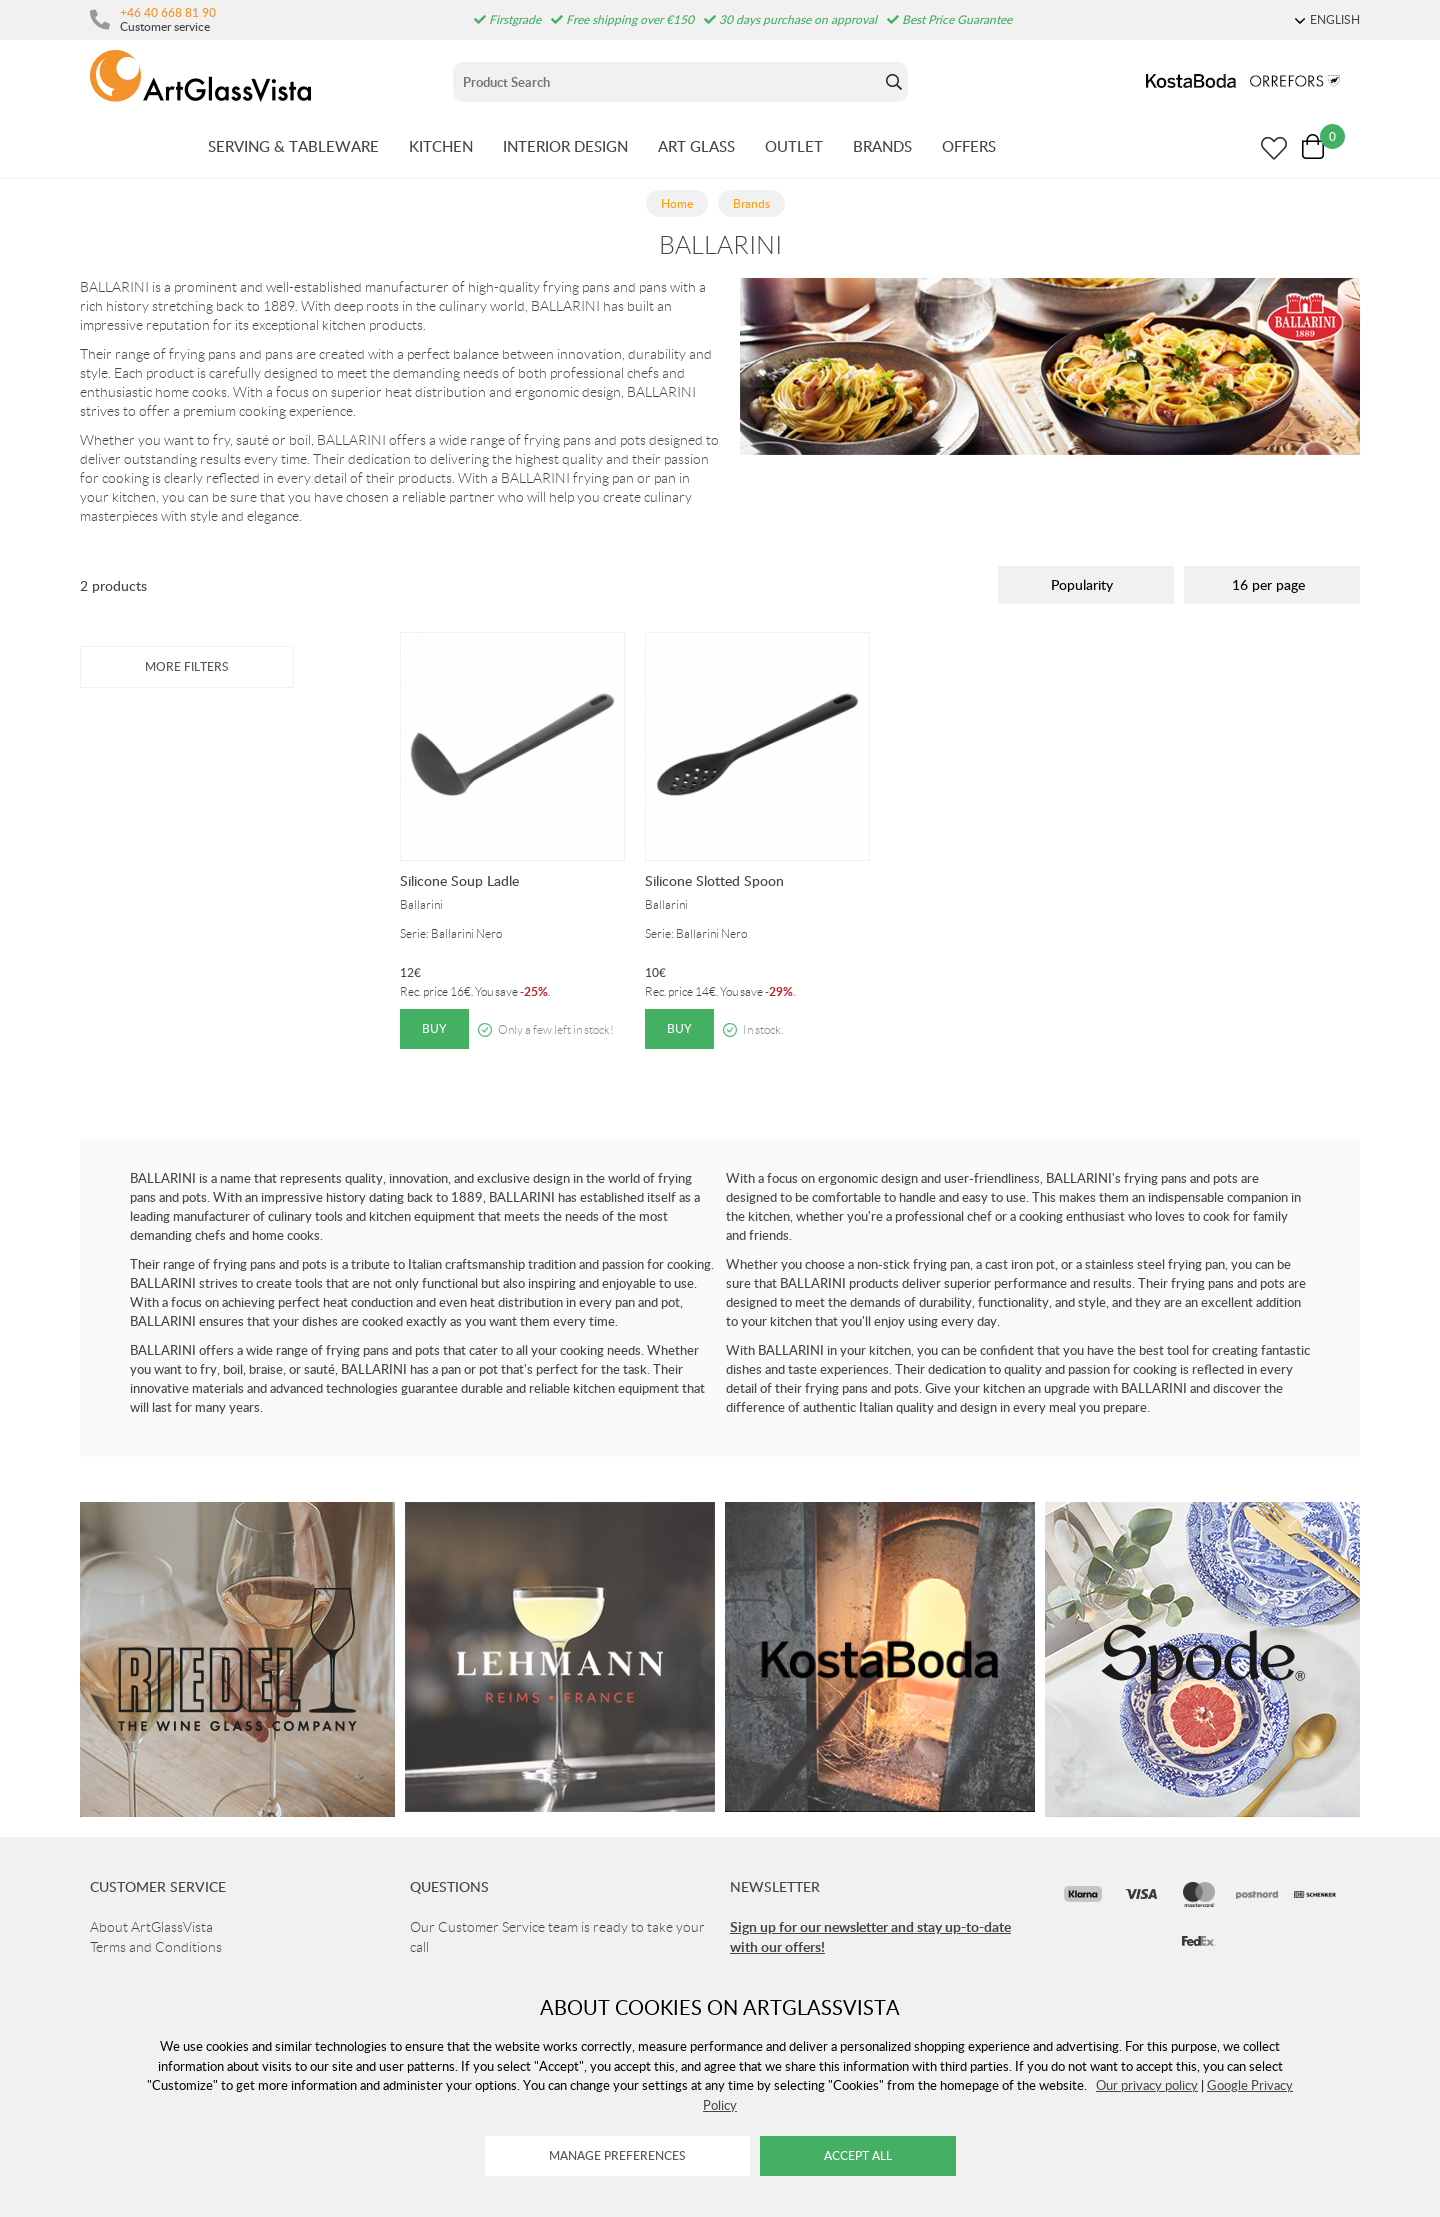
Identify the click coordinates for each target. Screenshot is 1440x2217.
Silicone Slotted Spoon (714, 880)
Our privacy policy (1147, 2085)
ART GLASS (696, 146)
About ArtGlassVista (151, 1927)
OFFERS (969, 146)
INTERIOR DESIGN (565, 146)
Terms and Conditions (156, 1947)
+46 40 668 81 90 (168, 12)
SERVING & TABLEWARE (293, 146)
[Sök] (666, 82)
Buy (434, 1028)
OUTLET (794, 146)
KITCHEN (441, 146)
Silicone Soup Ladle (459, 880)
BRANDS (882, 146)
